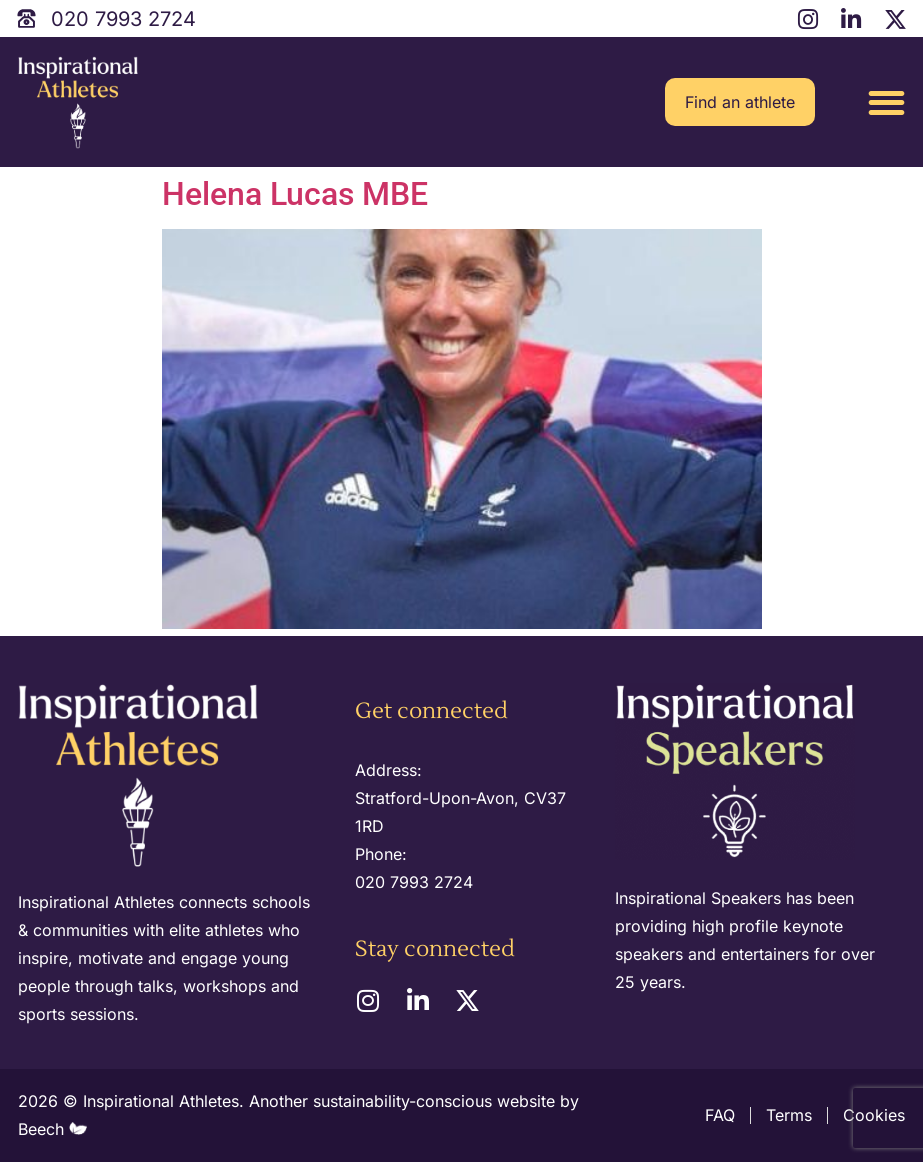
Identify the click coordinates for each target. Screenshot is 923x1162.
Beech (52, 1129)
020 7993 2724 (414, 882)
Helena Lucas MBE (295, 194)
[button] (886, 102)
